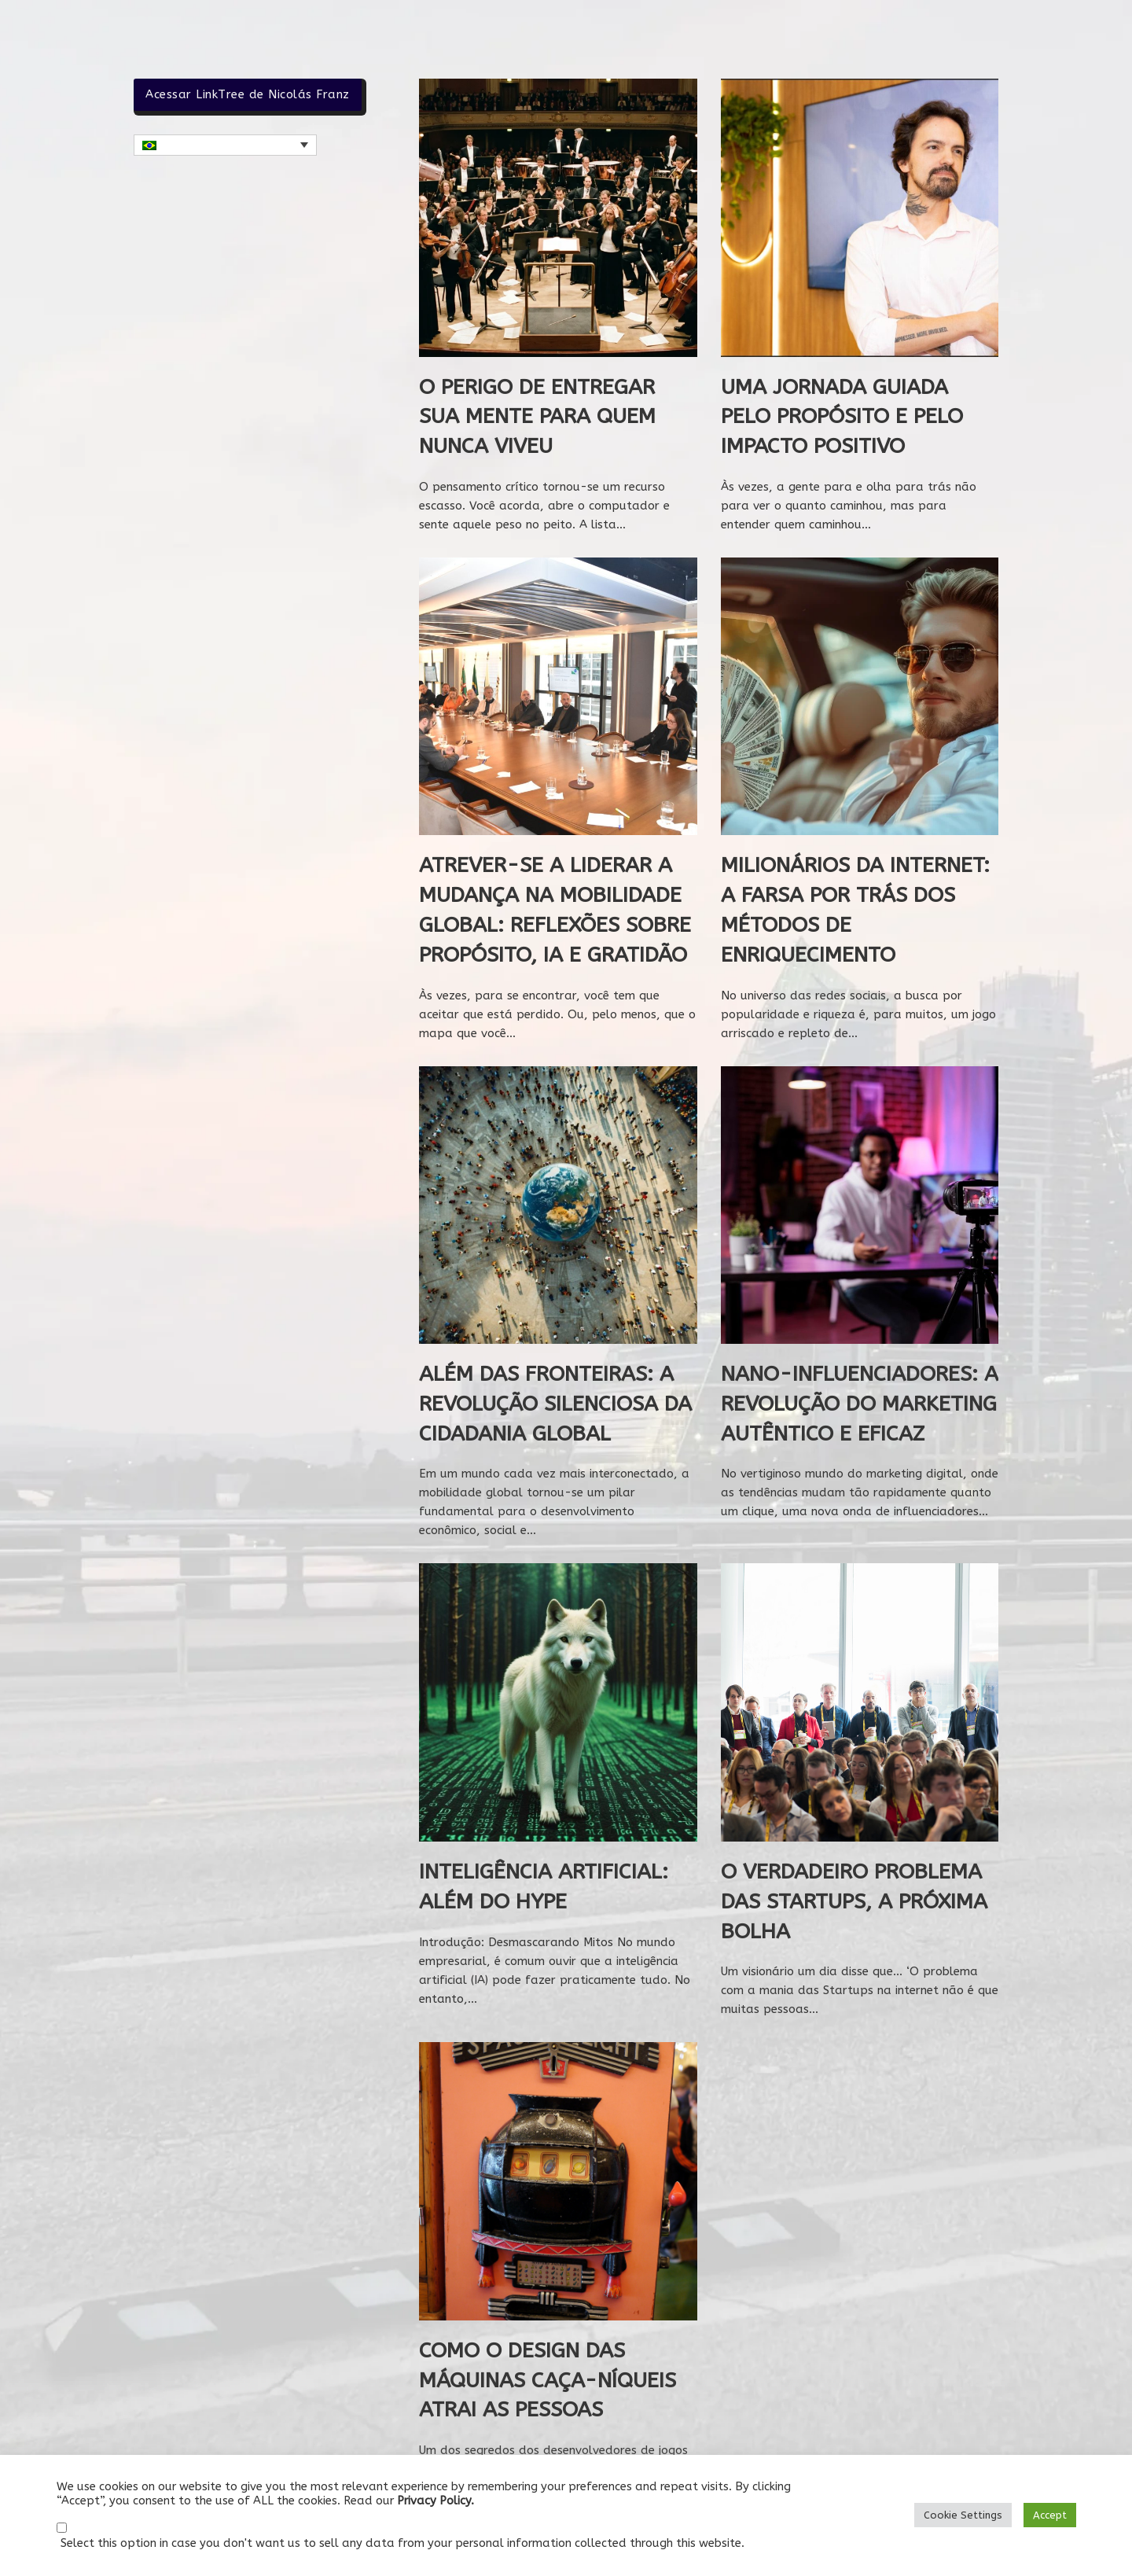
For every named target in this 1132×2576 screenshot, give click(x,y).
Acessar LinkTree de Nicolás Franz (247, 94)
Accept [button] (1050, 2515)
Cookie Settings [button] (963, 2515)
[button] (225, 145)
